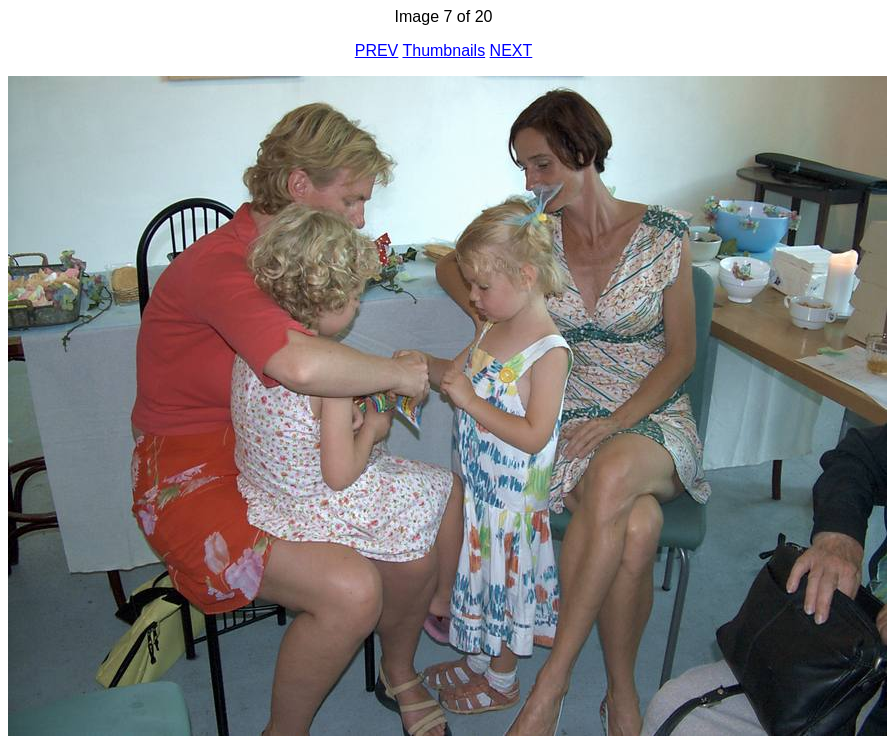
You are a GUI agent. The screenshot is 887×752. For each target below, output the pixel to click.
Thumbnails (443, 50)
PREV (377, 50)
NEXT (511, 50)
